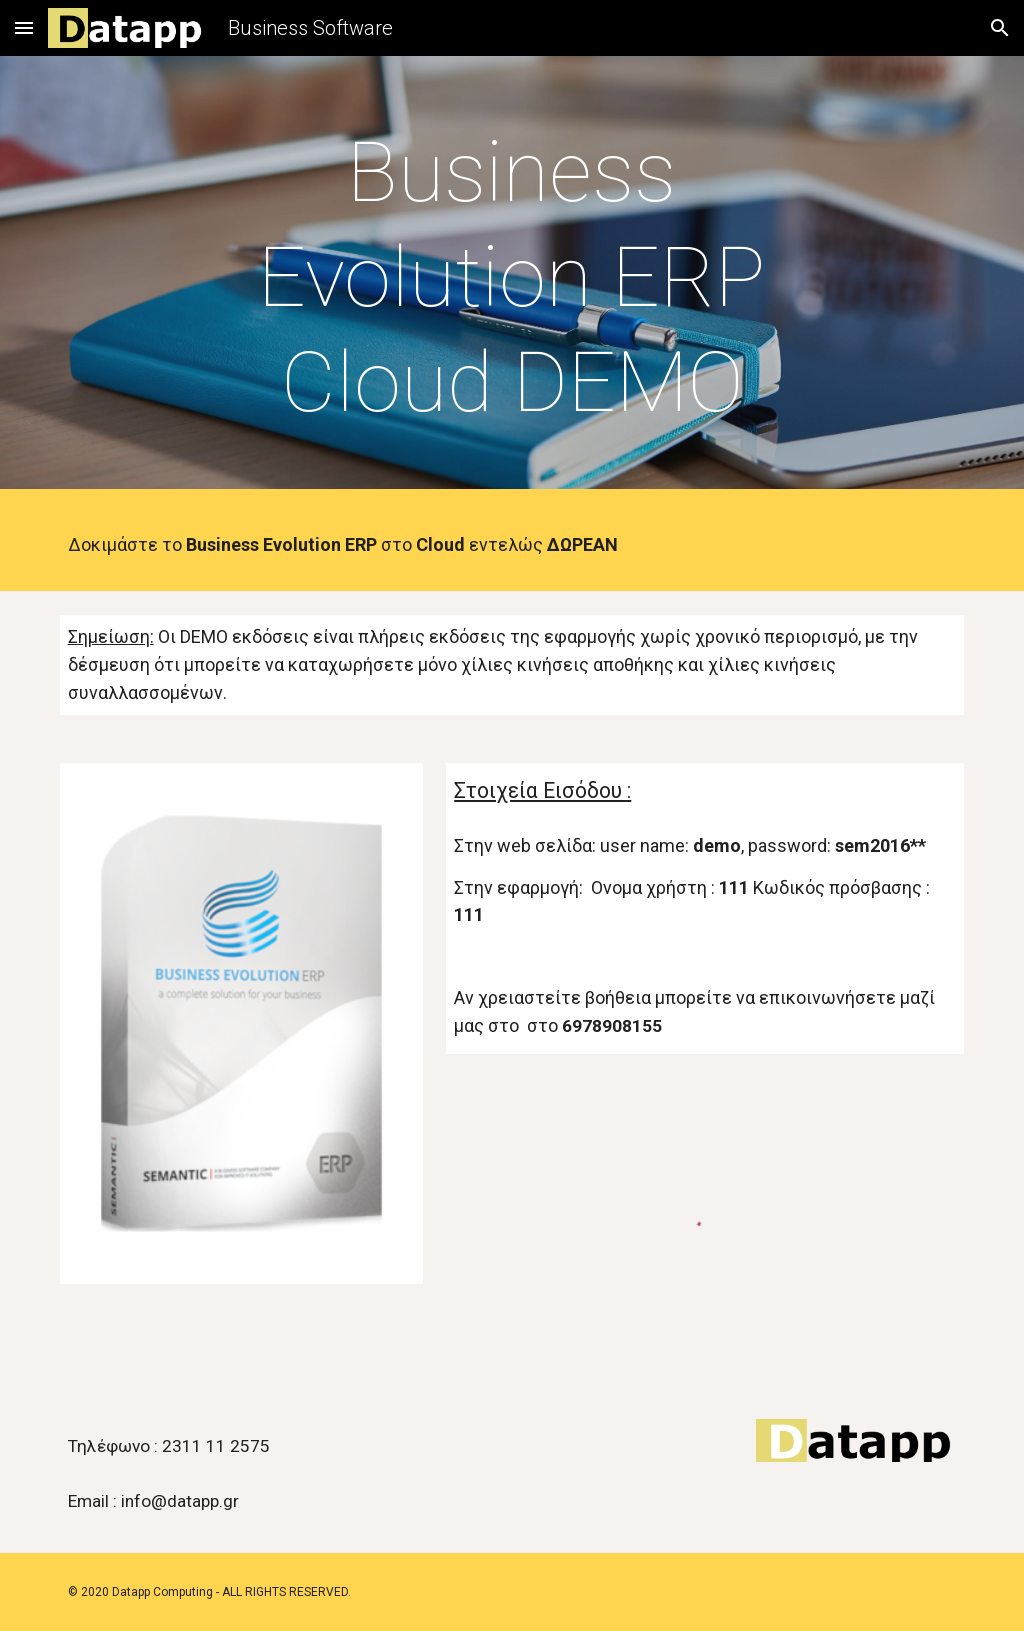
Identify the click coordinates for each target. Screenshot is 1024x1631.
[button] (24, 27)
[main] (511, 277)
